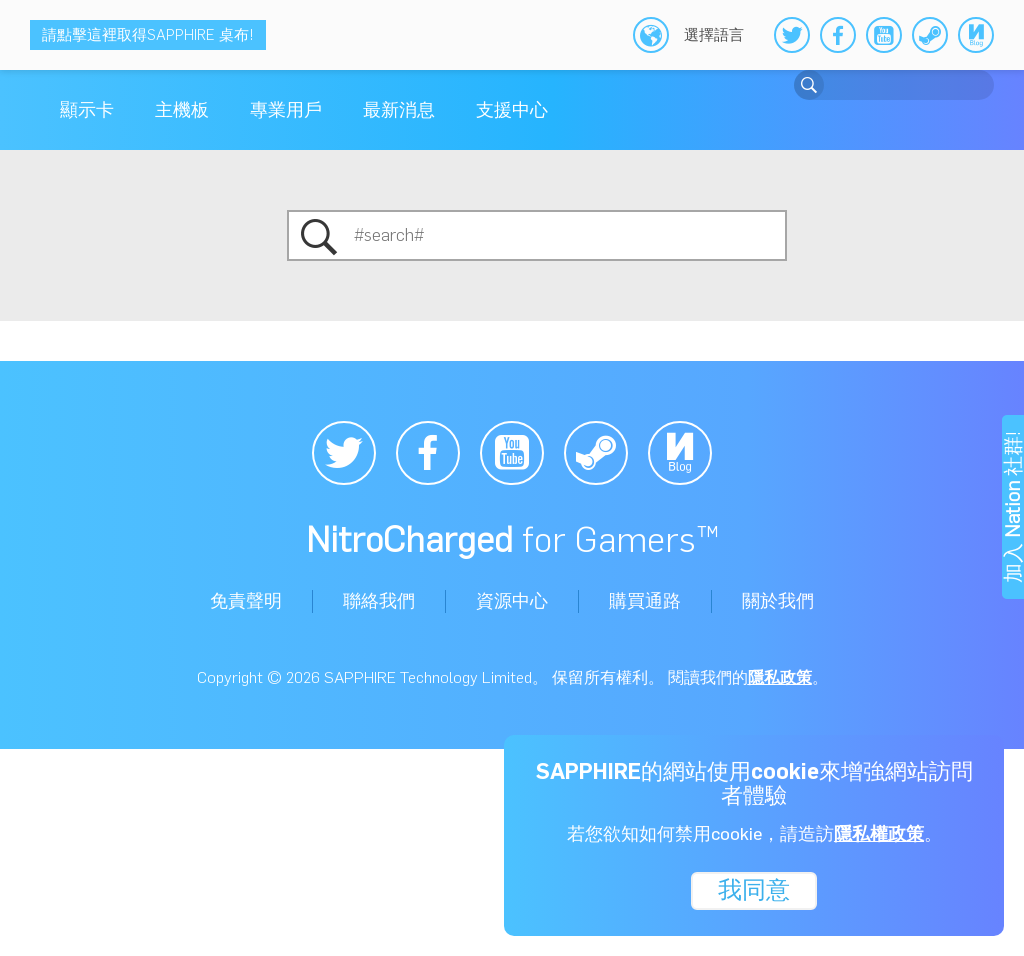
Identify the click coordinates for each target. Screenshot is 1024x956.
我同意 (754, 888)
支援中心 (512, 110)
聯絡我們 (379, 601)
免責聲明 (246, 601)
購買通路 (645, 601)
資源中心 (512, 601)
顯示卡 (87, 110)
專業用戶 (286, 110)
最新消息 (399, 110)
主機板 (182, 110)
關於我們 (778, 601)
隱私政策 (780, 677)
